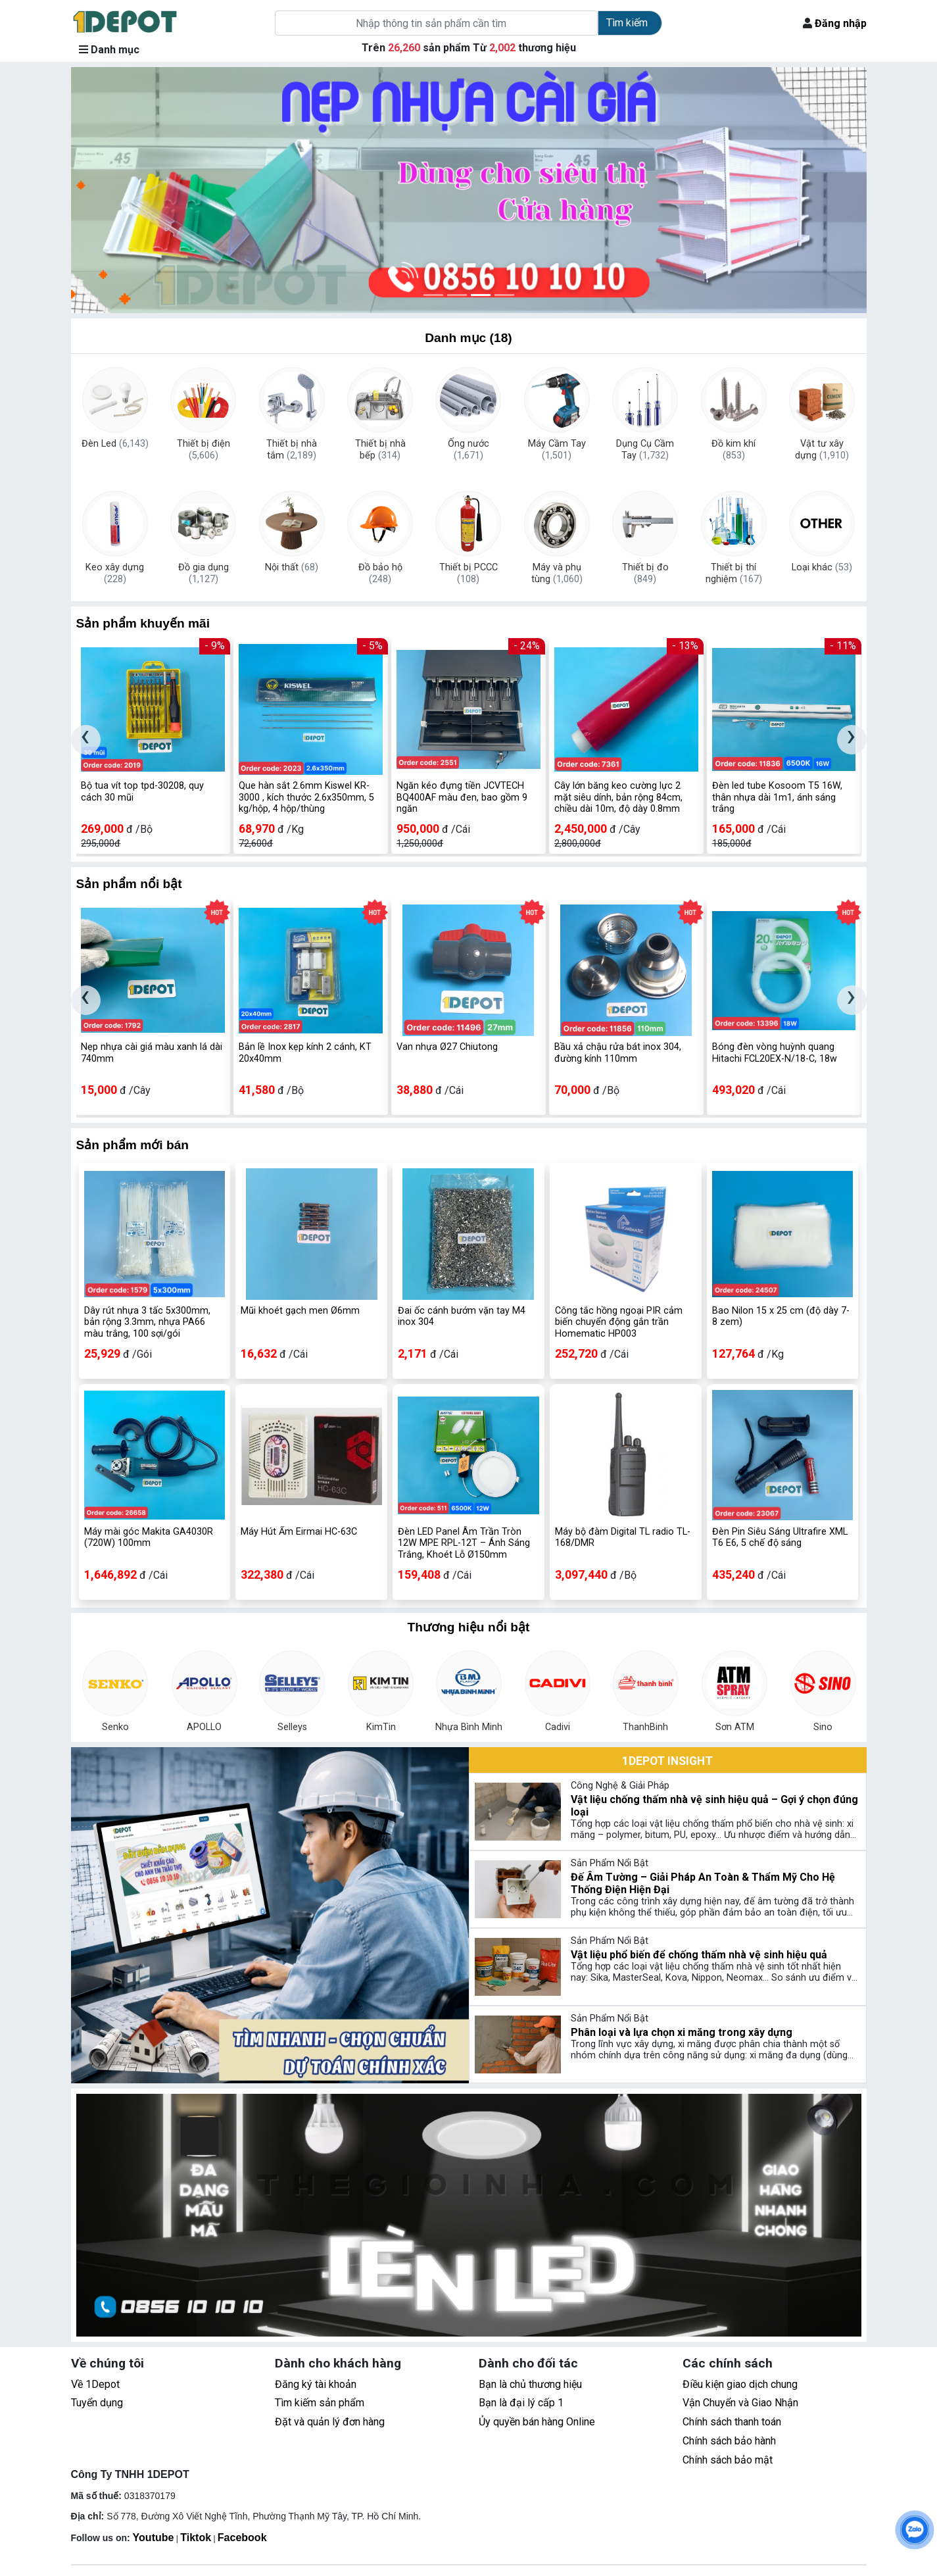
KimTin (380, 1727)
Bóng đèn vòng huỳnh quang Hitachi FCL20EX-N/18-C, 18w (774, 1052)
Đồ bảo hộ (380, 573)
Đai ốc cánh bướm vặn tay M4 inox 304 (461, 1316)
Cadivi (557, 1727)
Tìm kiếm (627, 22)
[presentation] (86, 740)
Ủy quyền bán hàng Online (537, 2421)
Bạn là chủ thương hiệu (530, 2384)
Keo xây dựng (114, 573)
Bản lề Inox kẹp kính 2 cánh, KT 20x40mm (305, 1052)
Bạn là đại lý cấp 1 (521, 2402)
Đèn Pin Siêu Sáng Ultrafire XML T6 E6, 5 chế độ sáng (780, 1537)
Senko (115, 1727)
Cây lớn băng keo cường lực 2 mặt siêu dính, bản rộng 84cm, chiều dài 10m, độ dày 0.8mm (618, 797)
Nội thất (291, 567)
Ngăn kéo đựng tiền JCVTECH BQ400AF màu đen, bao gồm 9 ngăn (461, 797)
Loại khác (822, 567)
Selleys (292, 1727)
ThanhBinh (646, 1727)
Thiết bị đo (645, 573)
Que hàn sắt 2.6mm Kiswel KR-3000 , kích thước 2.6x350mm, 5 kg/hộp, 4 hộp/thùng (306, 797)
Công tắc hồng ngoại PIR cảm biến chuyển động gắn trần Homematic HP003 (619, 1322)
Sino (822, 1727)
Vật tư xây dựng (822, 450)
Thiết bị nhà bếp (380, 450)
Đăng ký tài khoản (315, 2384)
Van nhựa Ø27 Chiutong (447, 1047)
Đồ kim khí (733, 450)
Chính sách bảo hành (729, 2441)
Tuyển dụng (97, 2402)
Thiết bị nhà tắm (291, 450)
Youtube (153, 2537)
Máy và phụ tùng (557, 573)
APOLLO (204, 1727)
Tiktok (195, 2537)
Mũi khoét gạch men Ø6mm (300, 1310)
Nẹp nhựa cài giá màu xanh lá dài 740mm (151, 1052)
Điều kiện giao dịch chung (740, 2384)
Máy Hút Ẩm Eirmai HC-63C (299, 1531)
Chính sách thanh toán (732, 2421)
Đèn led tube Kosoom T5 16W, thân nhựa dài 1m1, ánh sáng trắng (777, 797)
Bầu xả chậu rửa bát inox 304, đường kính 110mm (617, 1052)
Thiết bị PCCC (468, 573)
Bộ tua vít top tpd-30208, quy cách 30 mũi (142, 791)
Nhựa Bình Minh (468, 1727)
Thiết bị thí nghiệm (734, 573)
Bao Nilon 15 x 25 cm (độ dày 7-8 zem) (781, 1316)
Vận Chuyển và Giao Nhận (740, 2402)
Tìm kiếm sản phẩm (319, 2402)
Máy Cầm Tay (557, 450)
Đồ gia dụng (203, 573)
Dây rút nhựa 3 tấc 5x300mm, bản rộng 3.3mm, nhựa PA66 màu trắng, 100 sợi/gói (147, 1322)
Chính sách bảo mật (728, 2460)
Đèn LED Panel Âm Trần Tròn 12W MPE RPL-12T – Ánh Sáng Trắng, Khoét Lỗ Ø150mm (464, 1543)
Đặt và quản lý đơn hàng (330, 2421)
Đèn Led (115, 443)
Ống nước (468, 450)
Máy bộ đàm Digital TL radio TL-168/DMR (622, 1537)
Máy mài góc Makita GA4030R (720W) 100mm (148, 1537)
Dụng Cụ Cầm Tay (645, 450)
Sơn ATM (734, 1727)
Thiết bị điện (203, 450)
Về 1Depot (95, 2384)
